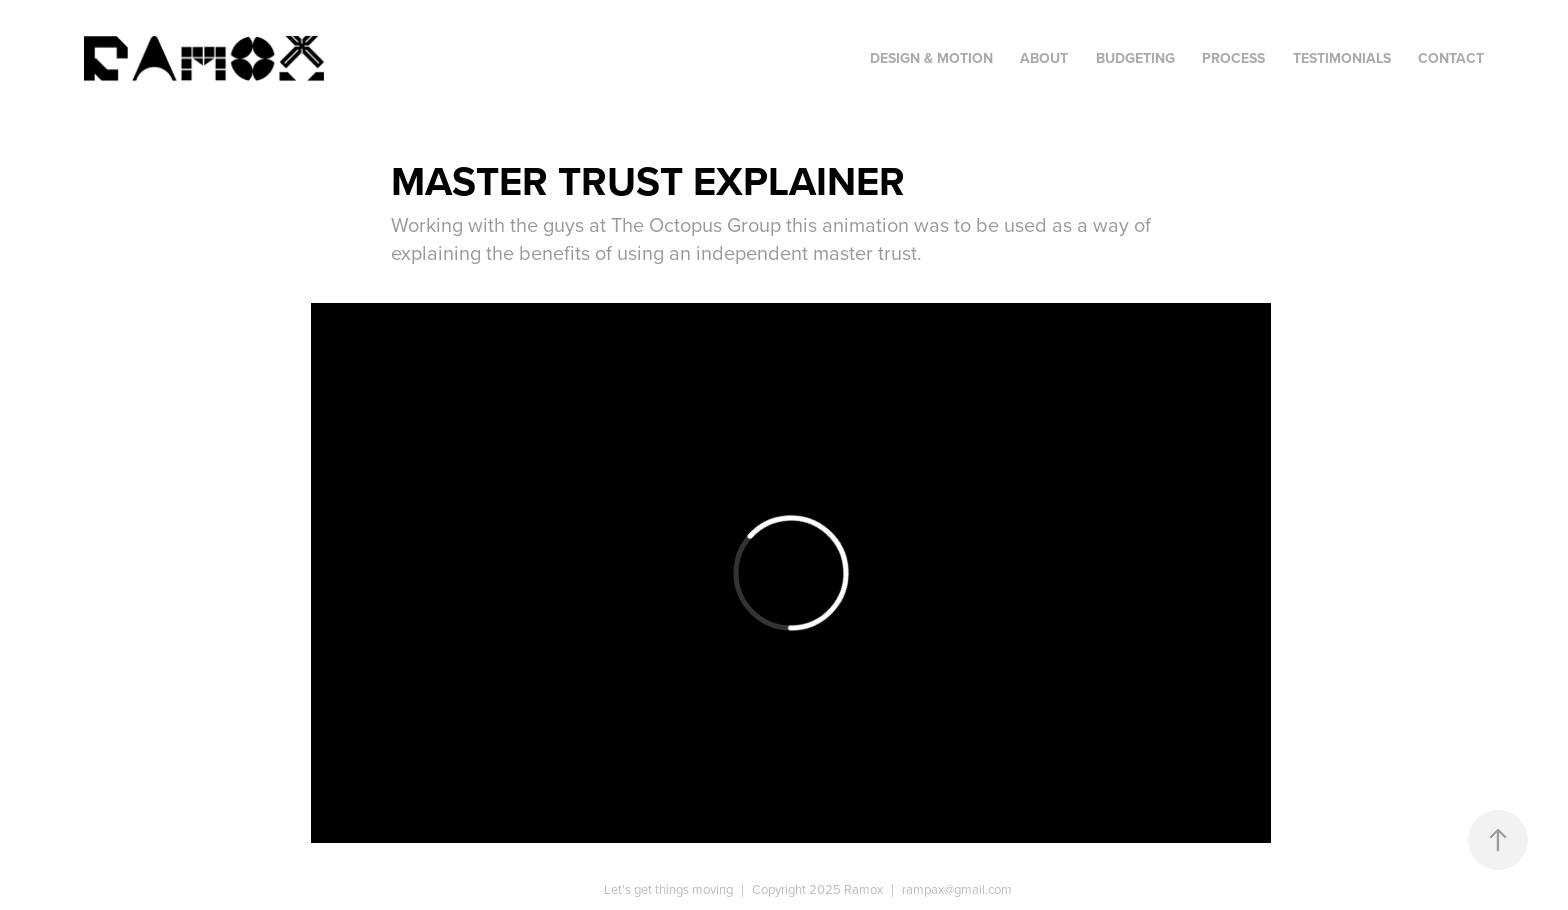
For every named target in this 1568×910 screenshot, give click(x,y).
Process (1233, 58)
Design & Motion (931, 58)
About (1044, 58)
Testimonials (1342, 58)
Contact (1451, 58)
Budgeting (1135, 58)
